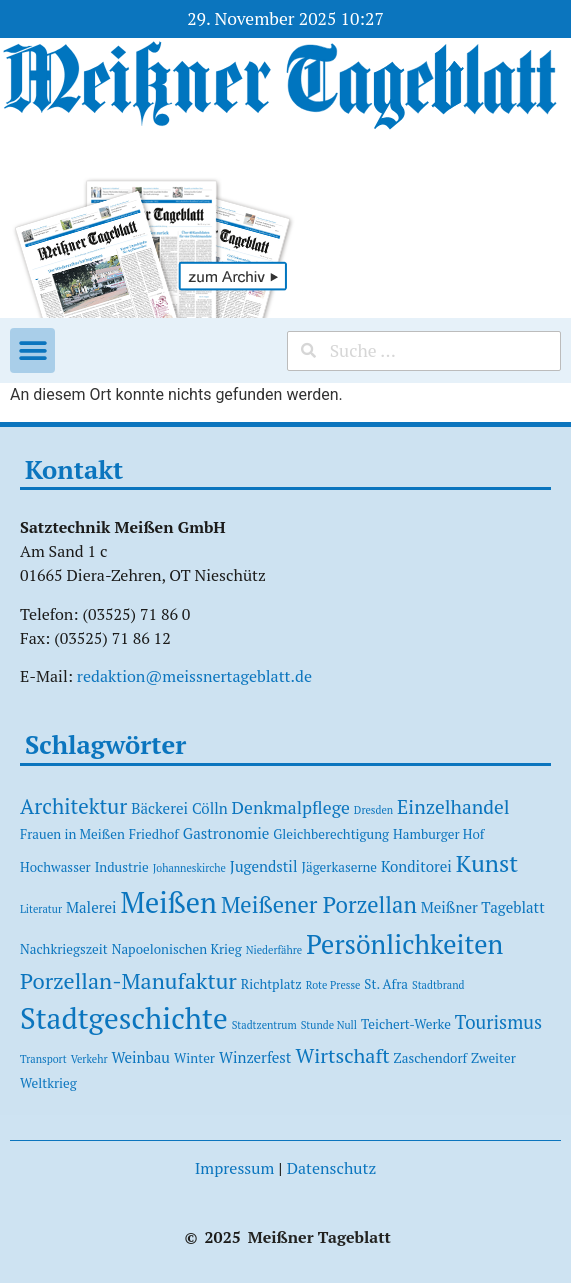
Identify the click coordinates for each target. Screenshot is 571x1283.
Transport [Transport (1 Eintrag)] (43, 1059)
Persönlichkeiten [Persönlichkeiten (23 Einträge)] (404, 944)
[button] (32, 350)
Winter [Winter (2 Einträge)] (194, 1058)
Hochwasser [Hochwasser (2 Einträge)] (55, 867)
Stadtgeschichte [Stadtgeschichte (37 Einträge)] (124, 1018)
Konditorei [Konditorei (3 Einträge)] (416, 866)
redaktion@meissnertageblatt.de (194, 676)
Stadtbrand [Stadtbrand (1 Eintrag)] (438, 985)
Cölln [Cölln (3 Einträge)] (210, 808)
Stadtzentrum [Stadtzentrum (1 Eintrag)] (264, 1025)
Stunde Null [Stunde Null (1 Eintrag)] (329, 1025)
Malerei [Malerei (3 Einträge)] (91, 907)
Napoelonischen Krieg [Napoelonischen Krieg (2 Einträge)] (177, 949)
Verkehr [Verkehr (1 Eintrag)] (89, 1059)
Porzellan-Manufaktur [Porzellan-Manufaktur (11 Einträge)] (128, 980)
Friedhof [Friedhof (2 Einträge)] (154, 834)
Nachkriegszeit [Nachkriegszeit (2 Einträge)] (64, 949)
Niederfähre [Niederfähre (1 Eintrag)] (274, 950)
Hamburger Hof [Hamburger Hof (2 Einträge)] (438, 834)
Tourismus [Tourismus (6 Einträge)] (498, 1022)
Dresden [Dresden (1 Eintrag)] (373, 810)
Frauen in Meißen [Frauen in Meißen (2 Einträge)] (72, 834)
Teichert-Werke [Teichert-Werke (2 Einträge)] (406, 1024)
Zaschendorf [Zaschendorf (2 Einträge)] (430, 1058)
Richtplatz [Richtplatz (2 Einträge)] (271, 984)
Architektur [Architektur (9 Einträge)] (73, 806)
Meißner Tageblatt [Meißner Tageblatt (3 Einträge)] (483, 907)
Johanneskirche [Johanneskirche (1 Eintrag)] (189, 868)
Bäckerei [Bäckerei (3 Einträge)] (159, 808)
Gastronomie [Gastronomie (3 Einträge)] (226, 833)
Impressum (235, 1168)
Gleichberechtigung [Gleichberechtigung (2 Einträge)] (331, 834)
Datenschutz (332, 1168)
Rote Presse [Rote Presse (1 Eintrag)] (333, 985)
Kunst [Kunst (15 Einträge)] (487, 863)
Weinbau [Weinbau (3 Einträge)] (140, 1057)
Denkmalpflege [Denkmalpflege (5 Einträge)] (291, 807)
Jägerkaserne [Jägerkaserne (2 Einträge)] (339, 867)
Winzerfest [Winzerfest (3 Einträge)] (255, 1057)
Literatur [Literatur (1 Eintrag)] (41, 909)
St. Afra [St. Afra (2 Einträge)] (386, 984)
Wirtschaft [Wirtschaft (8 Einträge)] (342, 1055)
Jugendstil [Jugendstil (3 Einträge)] (264, 866)
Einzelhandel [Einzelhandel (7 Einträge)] (453, 807)
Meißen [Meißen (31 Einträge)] (169, 902)
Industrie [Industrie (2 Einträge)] (122, 867)
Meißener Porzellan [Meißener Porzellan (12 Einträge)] (319, 904)
